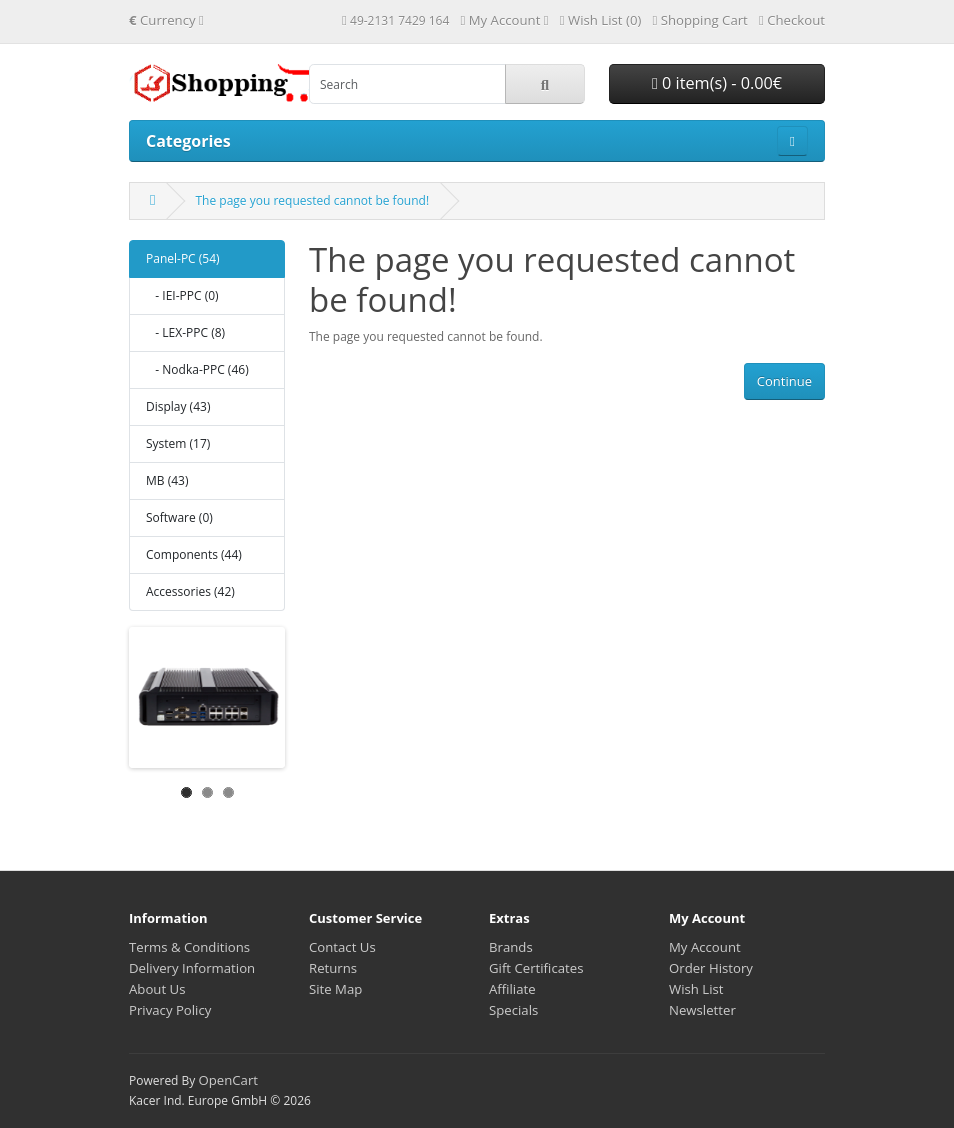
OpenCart (228, 1080)
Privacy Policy (170, 1010)
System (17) (178, 443)
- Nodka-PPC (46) (197, 369)
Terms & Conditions (189, 947)
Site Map (335, 989)
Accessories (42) (190, 591)
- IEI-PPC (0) (182, 295)
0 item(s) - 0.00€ (717, 83)
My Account (705, 947)
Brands (511, 947)
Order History (711, 968)
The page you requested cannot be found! (312, 200)
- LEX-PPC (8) (185, 332)
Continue (784, 381)
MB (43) (167, 480)
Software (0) (179, 517)
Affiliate (512, 989)
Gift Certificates (536, 968)
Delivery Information (192, 968)
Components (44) (194, 554)
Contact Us (342, 947)
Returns (333, 968)
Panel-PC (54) (183, 258)
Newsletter (702, 1010)
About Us (157, 989)
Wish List (696, 989)
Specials (513, 1010)
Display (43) (178, 406)
